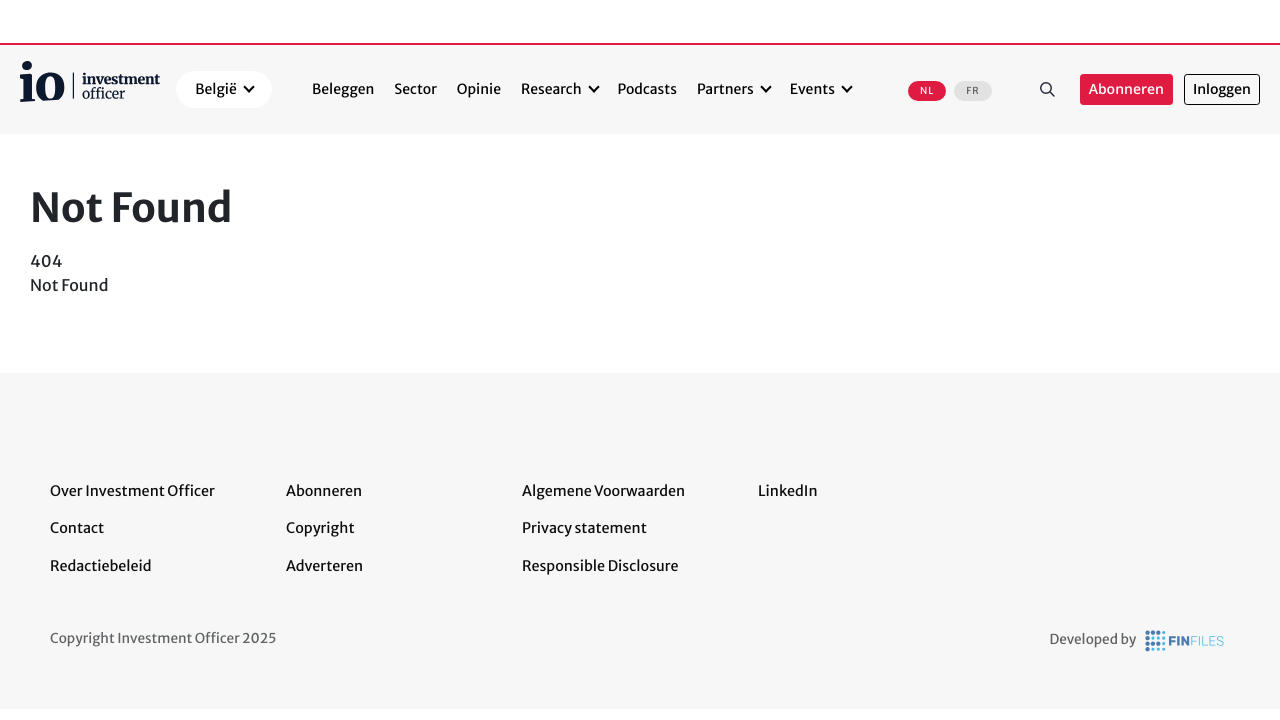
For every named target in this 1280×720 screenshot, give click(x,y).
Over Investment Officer (132, 491)
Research (551, 89)
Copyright (320, 528)
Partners (725, 89)
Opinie (479, 89)
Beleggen (343, 89)
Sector (415, 89)
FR (972, 91)
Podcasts (647, 89)
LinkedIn (788, 491)
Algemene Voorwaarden (603, 491)
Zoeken (1048, 89)
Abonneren (1126, 89)
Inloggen (1222, 89)
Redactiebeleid (101, 566)
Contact (77, 528)
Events (812, 89)
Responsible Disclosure (600, 566)
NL (927, 91)
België (216, 89)
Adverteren (324, 566)
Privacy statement (584, 528)
